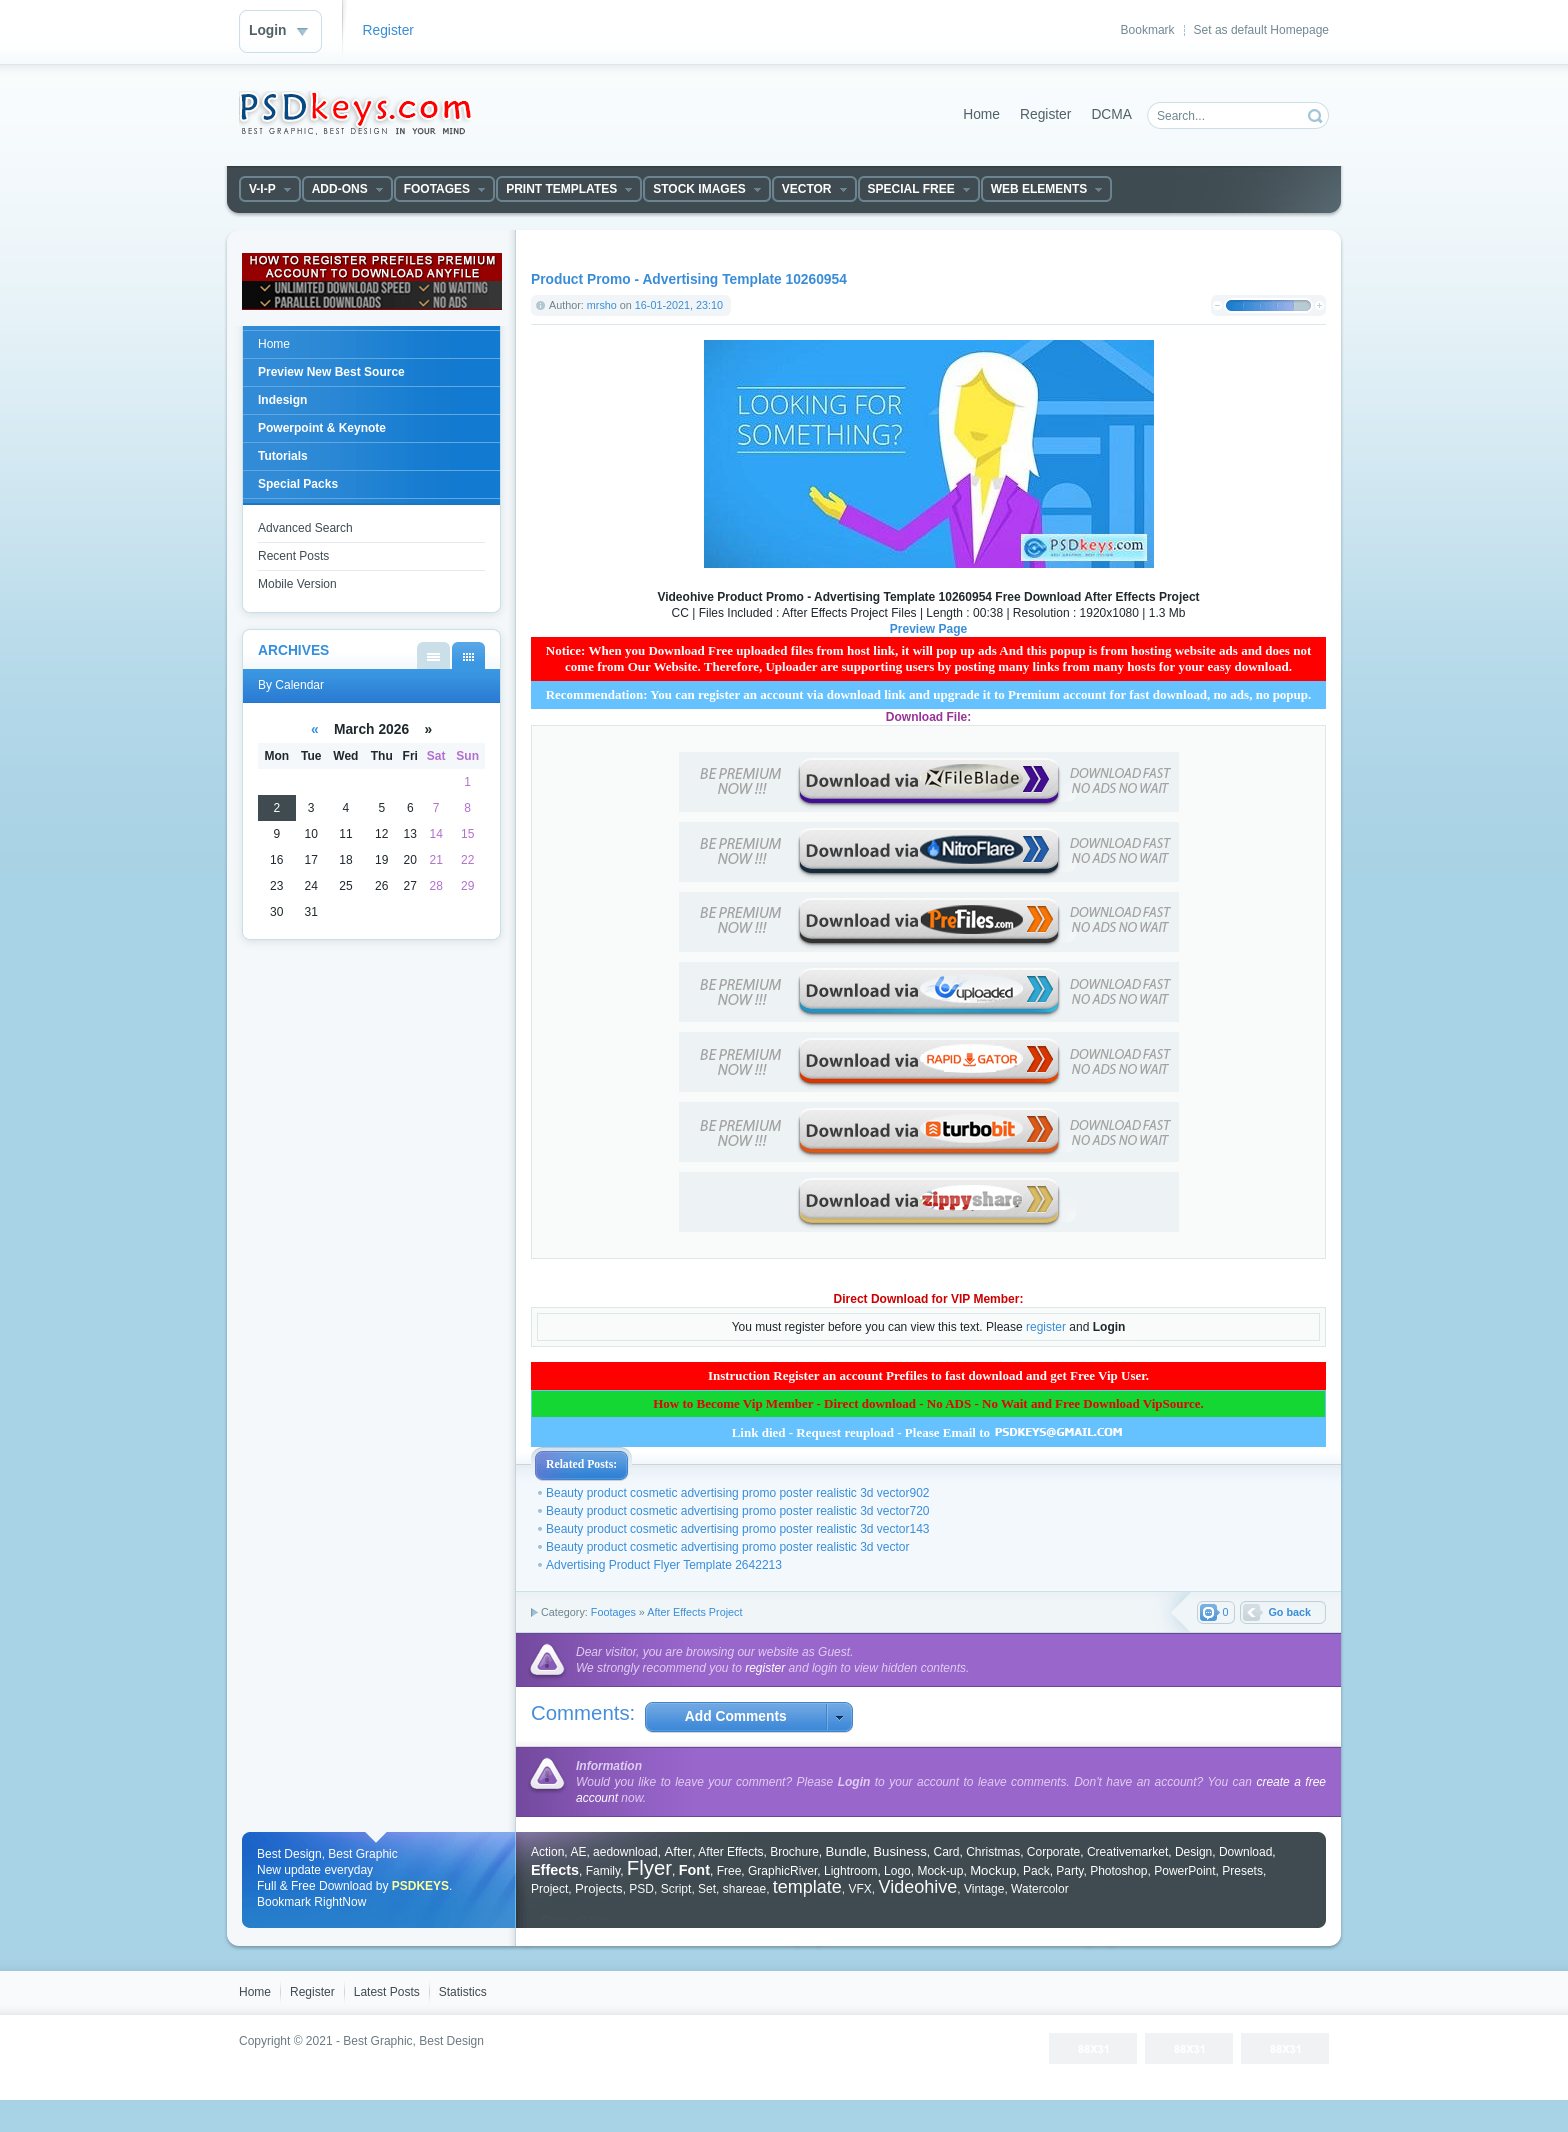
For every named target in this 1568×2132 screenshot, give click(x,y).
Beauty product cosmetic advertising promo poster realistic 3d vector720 (738, 1511)
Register (388, 30)
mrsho (602, 305)
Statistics (463, 1992)
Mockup (993, 1870)
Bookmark (1148, 30)
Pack (1036, 1871)
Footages (613, 1612)
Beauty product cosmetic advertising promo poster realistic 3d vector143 (738, 1529)
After (678, 1851)
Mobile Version (297, 584)
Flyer (649, 1868)
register (1046, 1327)
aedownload (625, 1852)
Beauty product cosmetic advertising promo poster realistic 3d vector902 (738, 1493)
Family (603, 1871)
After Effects (730, 1852)
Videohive (918, 1887)
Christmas (993, 1852)
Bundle (846, 1851)
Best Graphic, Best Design (413, 2041)
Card (946, 1852)
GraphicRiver (782, 1871)
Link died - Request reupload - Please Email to (929, 1432)
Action (547, 1852)
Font (694, 1870)
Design (1193, 1852)
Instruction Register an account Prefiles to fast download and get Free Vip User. (928, 1375)
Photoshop (1118, 1871)
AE (578, 1852)
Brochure (794, 1852)
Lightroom (850, 1871)
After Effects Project (694, 1612)
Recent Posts (293, 556)
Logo (897, 1871)
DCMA (1111, 114)
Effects (555, 1870)
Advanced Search (305, 528)
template (807, 1887)
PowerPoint (1184, 1871)
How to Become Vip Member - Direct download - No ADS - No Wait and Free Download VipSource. (928, 1403)
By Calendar (468, 655)
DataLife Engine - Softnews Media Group (355, 113)
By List (433, 655)
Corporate (1053, 1852)
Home (981, 114)
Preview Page (928, 629)
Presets (1242, 1871)
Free (729, 1871)
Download (1245, 1852)
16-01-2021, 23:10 (679, 305)
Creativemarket (1127, 1852)
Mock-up (940, 1871)
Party (1069, 1871)
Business (900, 1851)
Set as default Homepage (1261, 30)
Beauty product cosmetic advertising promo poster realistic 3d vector (728, 1547)
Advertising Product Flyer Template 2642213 (664, 1565)
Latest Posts (387, 1992)
